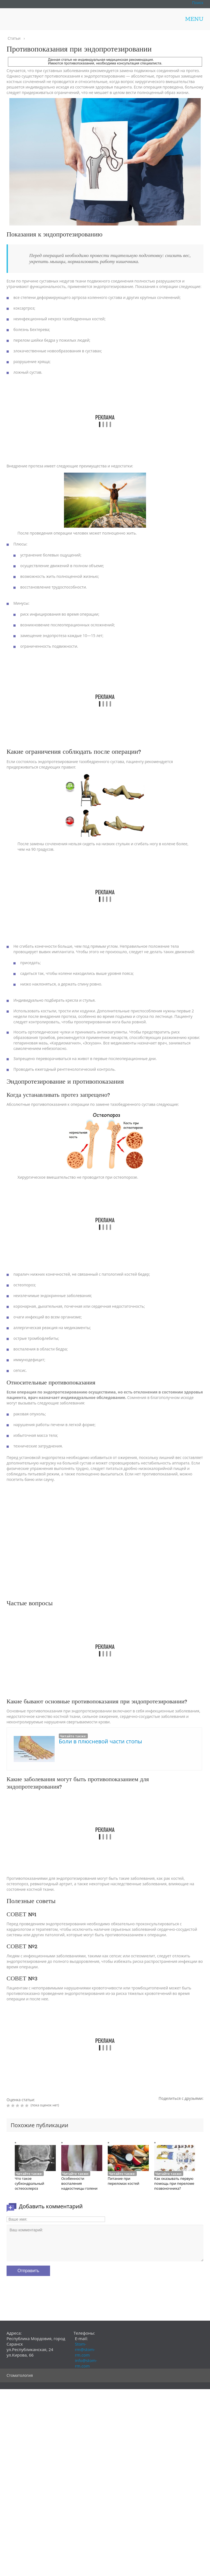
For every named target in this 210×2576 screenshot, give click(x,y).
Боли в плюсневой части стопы (100, 1741)
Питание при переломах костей (123, 2181)
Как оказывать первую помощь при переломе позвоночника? (174, 2183)
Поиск (197, 2)
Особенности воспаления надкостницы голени (79, 2183)
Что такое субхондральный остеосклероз (29, 2183)
